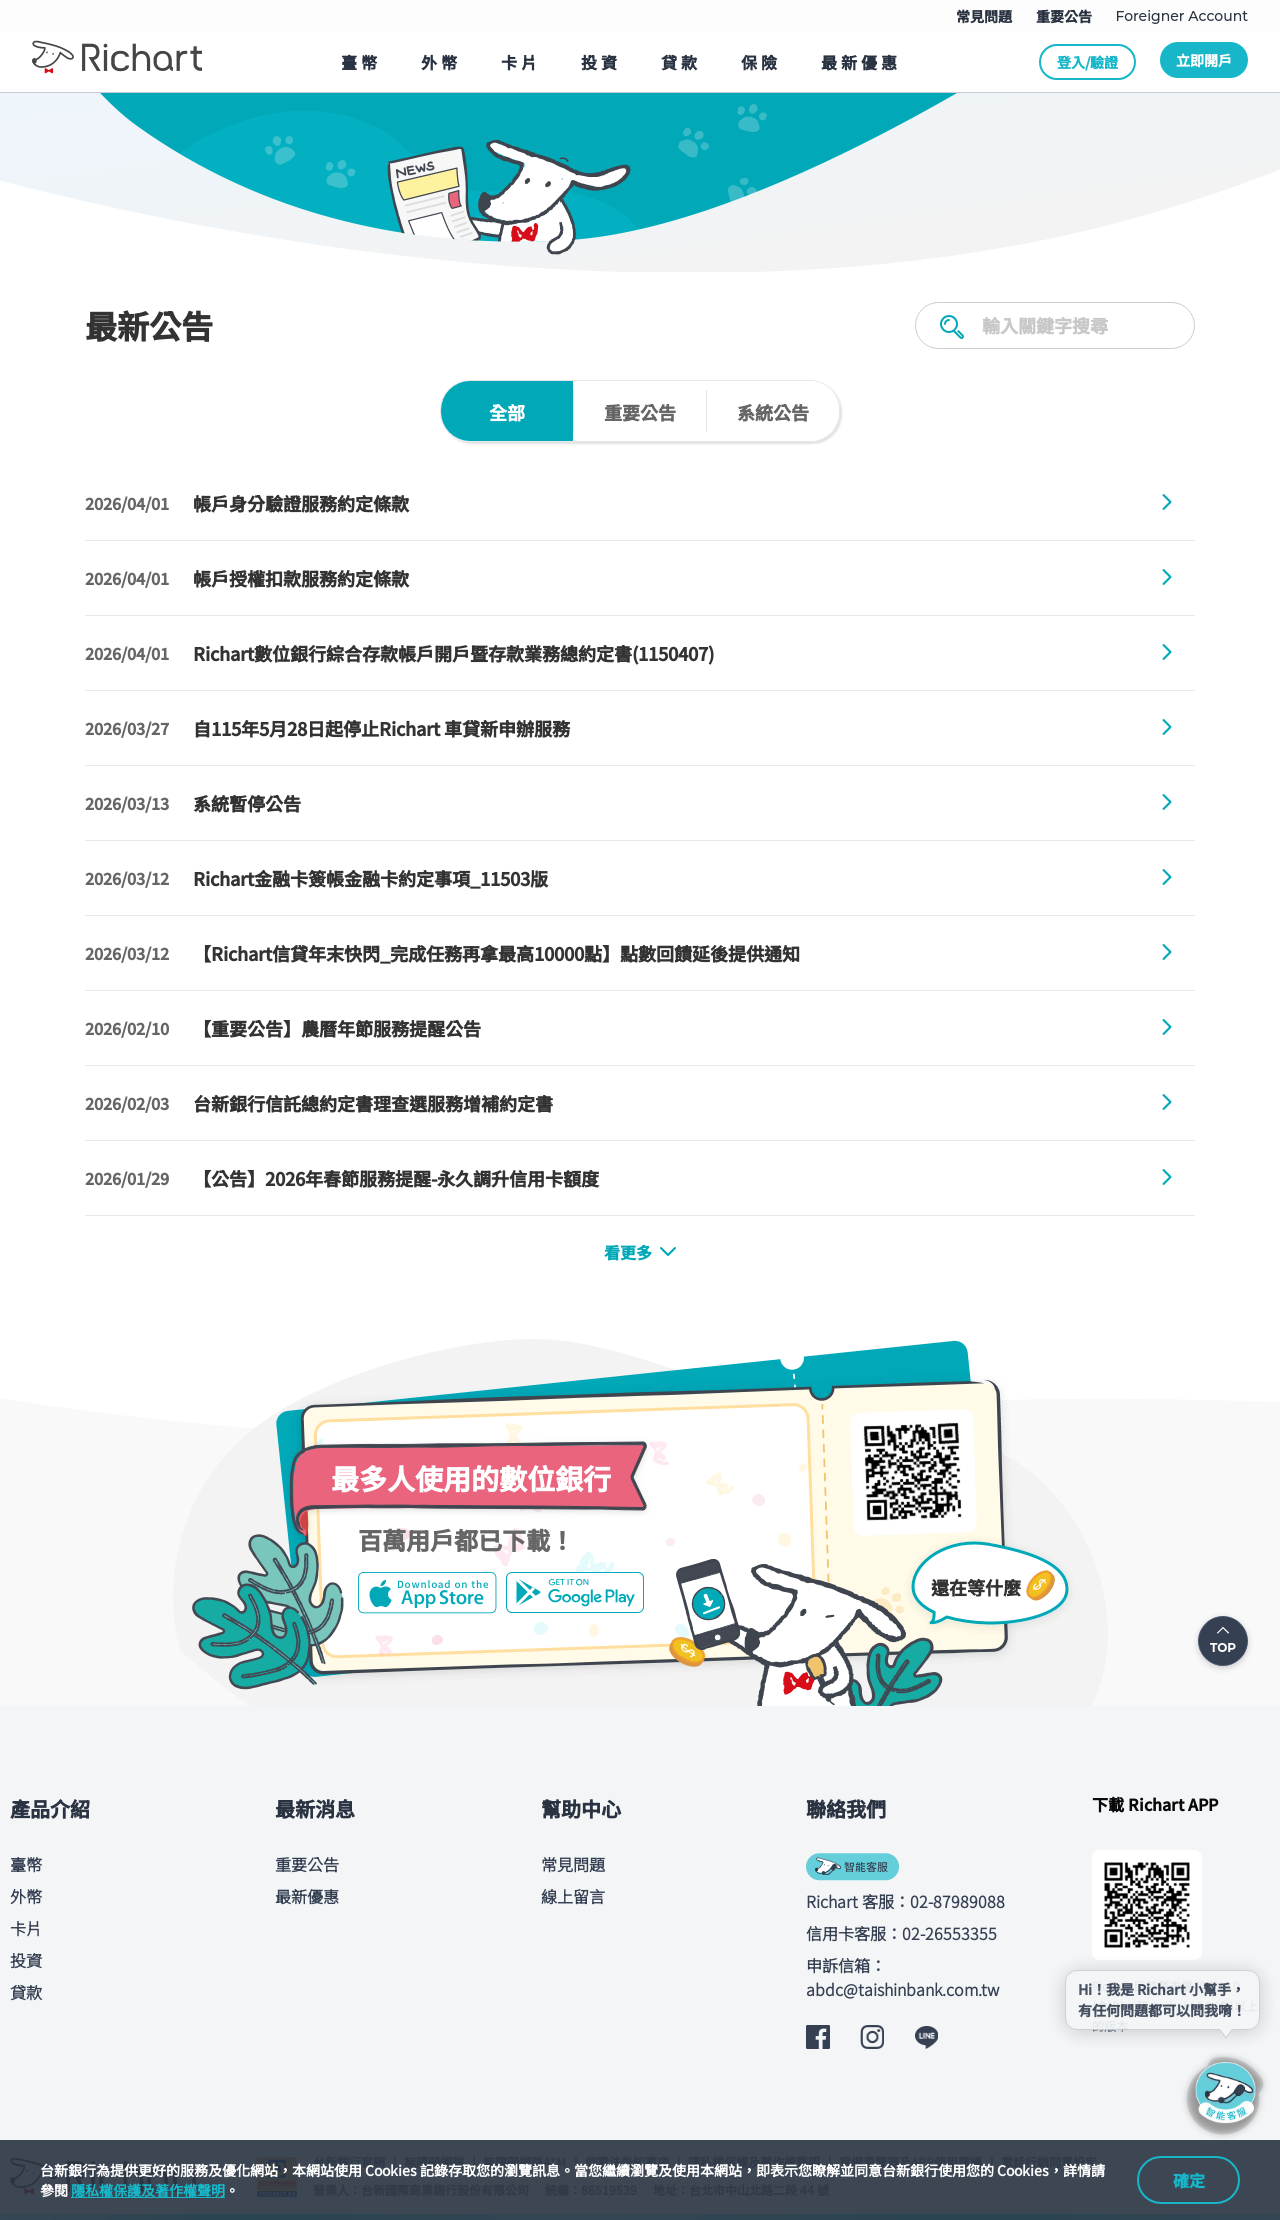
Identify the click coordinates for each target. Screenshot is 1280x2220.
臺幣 (26, 1864)
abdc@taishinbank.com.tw (902, 1989)
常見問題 (573, 1864)
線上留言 (573, 1896)
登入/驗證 (1087, 62)
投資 (26, 1960)
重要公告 (307, 1864)
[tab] (507, 411)
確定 (1189, 2180)
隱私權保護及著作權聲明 (148, 2190)
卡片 (26, 1928)
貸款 (26, 1992)
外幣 (26, 1896)
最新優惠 (307, 1896)
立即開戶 (1204, 60)
